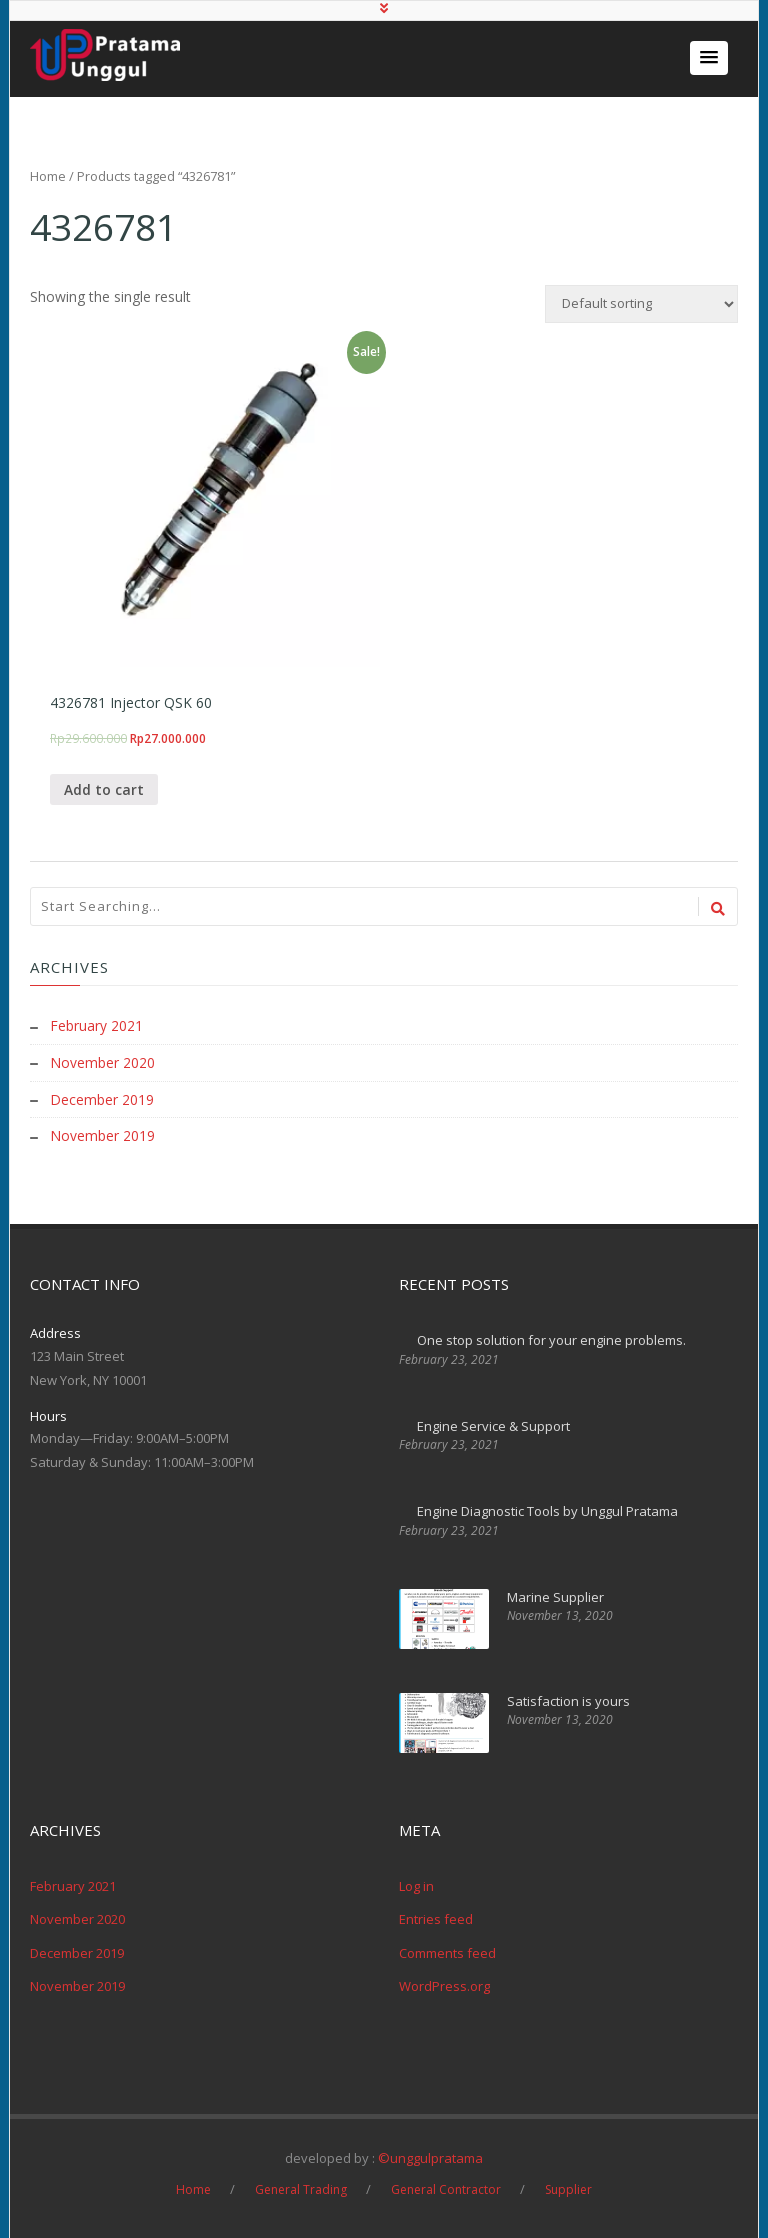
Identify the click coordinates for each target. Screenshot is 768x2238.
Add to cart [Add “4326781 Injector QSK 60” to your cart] (104, 790)
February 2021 (96, 1027)
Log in (416, 1884)
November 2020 (102, 1063)
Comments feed (447, 1951)
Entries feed (436, 1918)
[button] (709, 58)
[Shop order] (641, 304)
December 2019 (102, 1099)
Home (48, 176)
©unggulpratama (430, 2156)
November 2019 (102, 1135)
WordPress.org (444, 1985)
